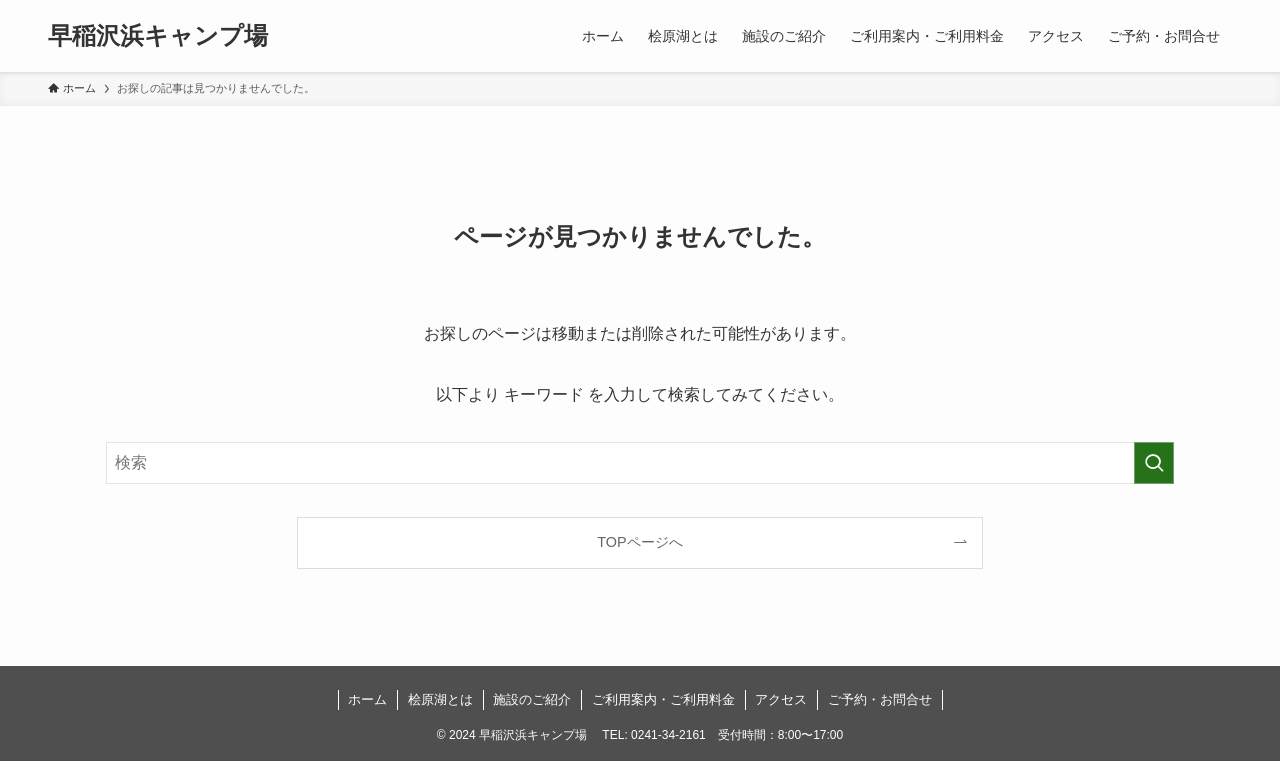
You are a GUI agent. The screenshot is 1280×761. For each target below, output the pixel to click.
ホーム (367, 699)
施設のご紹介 (532, 699)
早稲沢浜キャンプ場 (158, 36)
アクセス (781, 699)
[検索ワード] (640, 463)
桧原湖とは (440, 699)
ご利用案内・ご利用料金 (663, 699)
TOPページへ (639, 542)
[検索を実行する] (1154, 463)
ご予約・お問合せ (880, 699)
